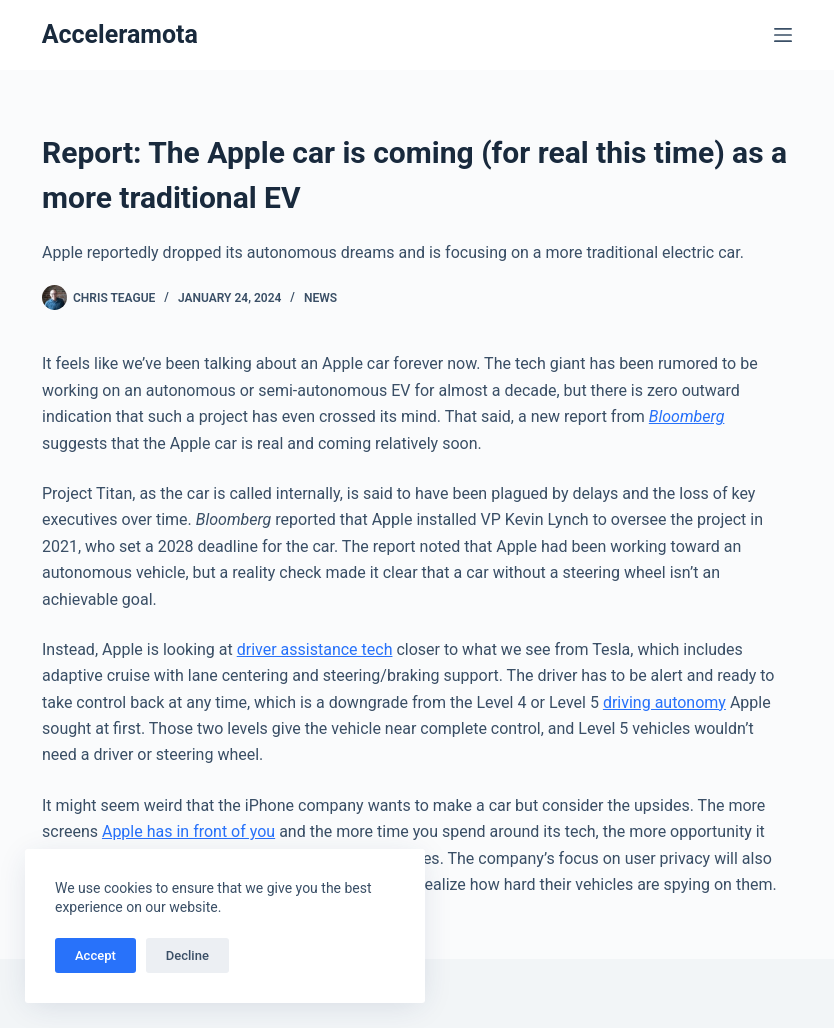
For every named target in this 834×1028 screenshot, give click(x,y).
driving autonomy (664, 702)
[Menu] (783, 35)
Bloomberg (687, 416)
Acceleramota (120, 34)
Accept (95, 955)
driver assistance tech (315, 649)
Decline (187, 955)
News (320, 298)
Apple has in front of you (188, 831)
